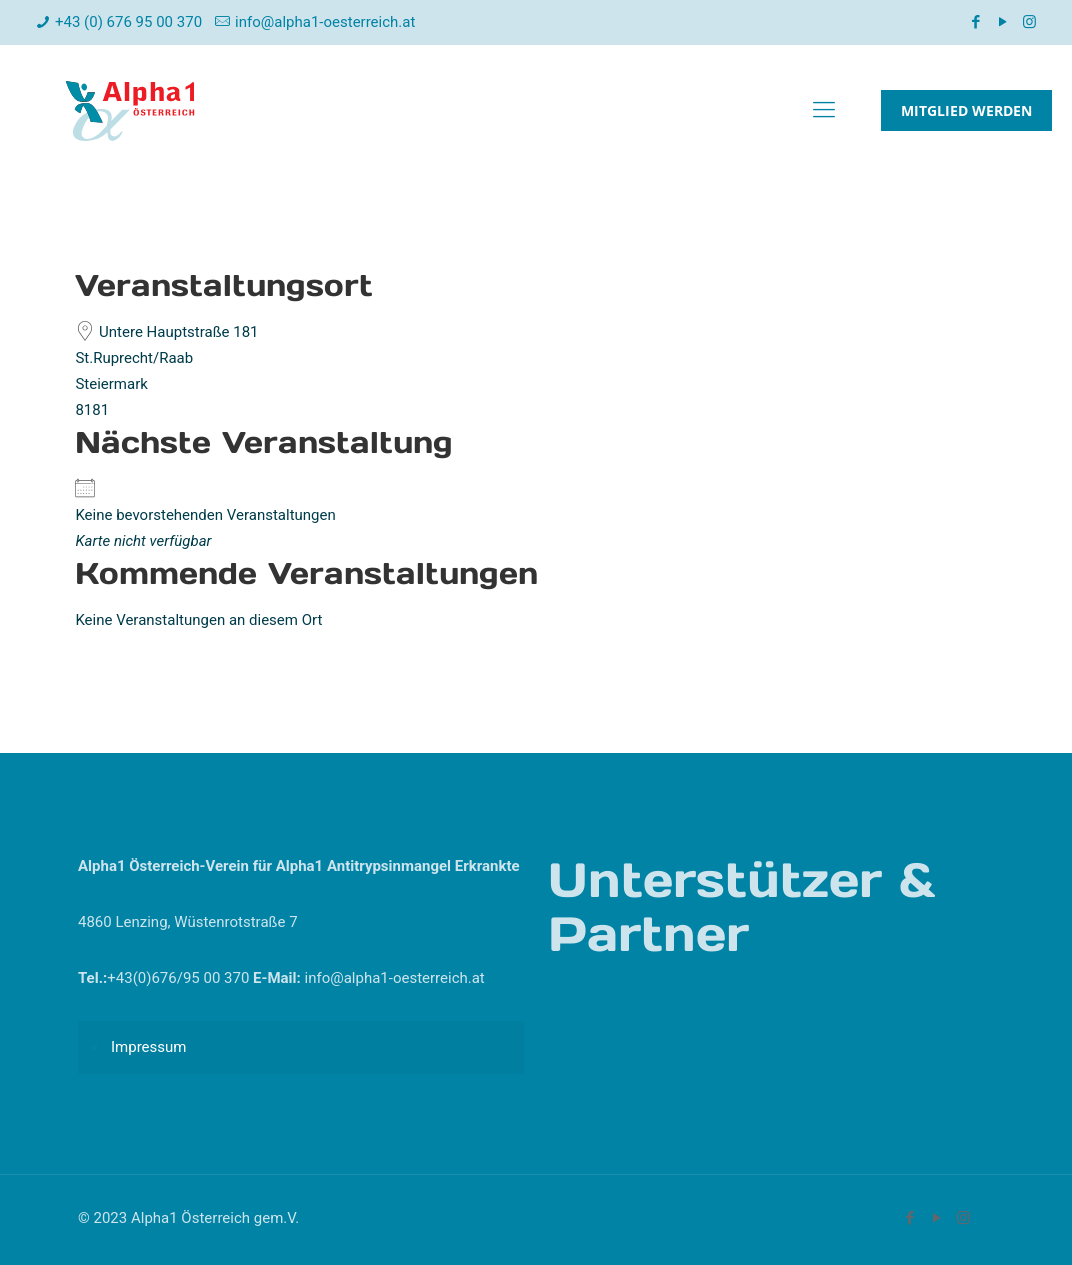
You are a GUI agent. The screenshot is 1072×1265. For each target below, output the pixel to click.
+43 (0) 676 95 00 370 (128, 22)
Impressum (148, 1047)
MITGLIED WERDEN (966, 110)
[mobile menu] (824, 110)
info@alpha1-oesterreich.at (325, 22)
